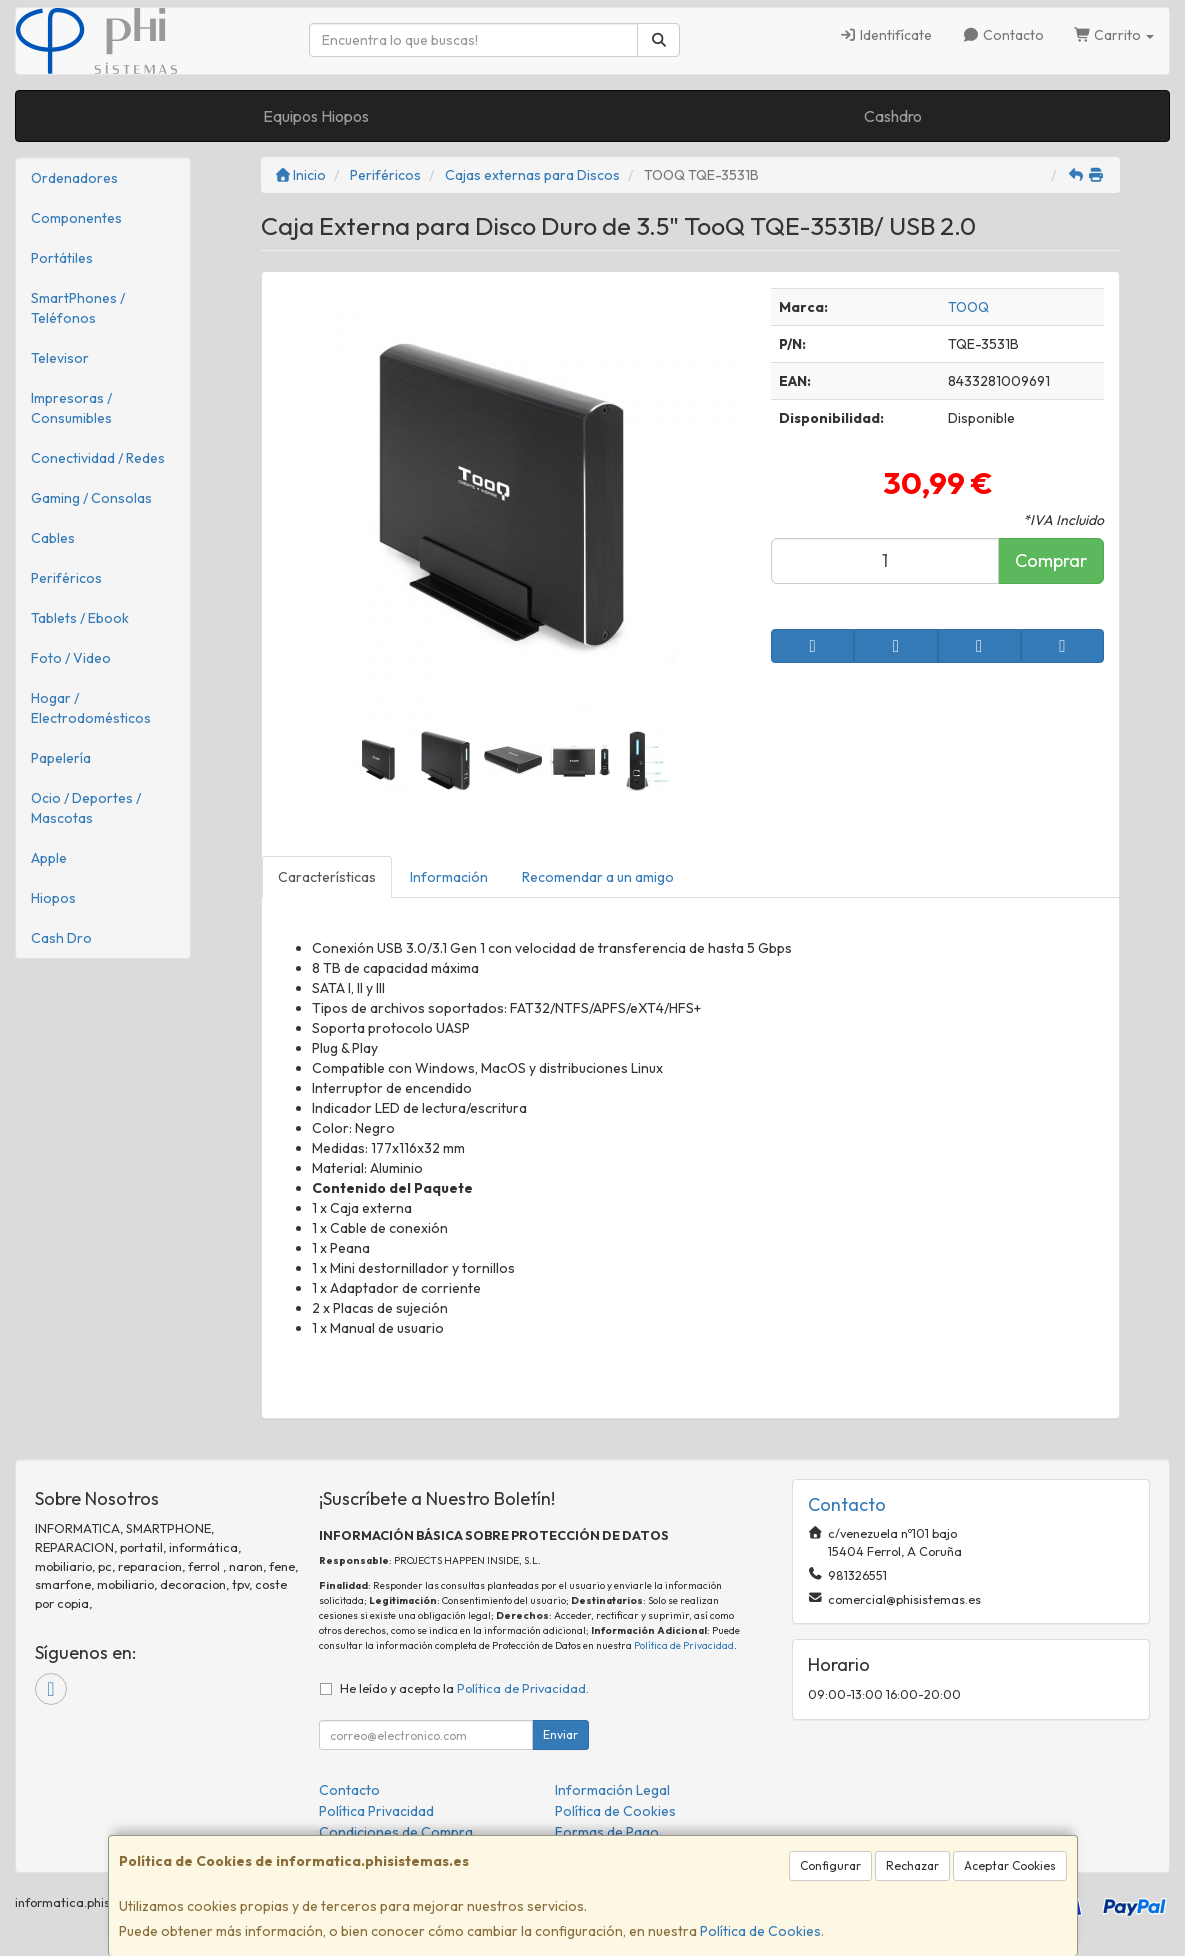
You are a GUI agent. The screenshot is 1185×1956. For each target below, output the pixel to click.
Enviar (560, 1734)
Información (449, 877)
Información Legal (612, 1790)
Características (327, 877)
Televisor (60, 358)
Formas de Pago (607, 1832)
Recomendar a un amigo (598, 877)
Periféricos (66, 578)
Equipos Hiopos (316, 116)
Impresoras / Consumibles (71, 408)
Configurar (830, 1865)
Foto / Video (71, 658)
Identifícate (886, 35)
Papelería (61, 758)
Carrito (1114, 35)
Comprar (1051, 560)
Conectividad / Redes (98, 458)
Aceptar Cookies (1010, 1865)
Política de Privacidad (684, 1645)
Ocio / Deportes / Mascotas (86, 808)
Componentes (76, 218)
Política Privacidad (376, 1811)
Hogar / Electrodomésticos (91, 708)
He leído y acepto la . (464, 1688)
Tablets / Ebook (80, 618)
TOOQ (968, 307)
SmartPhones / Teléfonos (78, 308)
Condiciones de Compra (396, 1832)
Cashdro (893, 116)
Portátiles (62, 258)
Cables (53, 538)
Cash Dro (61, 938)
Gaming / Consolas (91, 498)
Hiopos (53, 898)
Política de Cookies (760, 1931)
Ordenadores (74, 178)
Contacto (1003, 35)
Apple (49, 858)
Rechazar (912, 1865)
